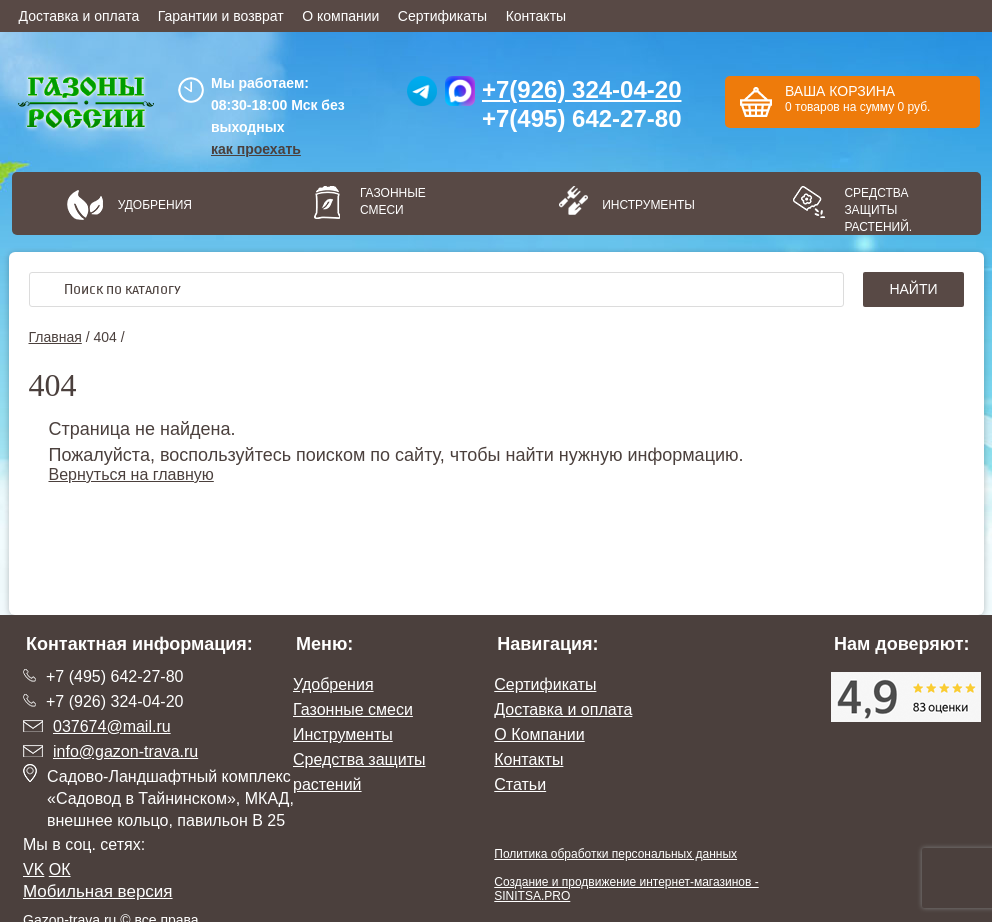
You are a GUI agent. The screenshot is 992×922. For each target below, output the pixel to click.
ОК (60, 869)
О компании (340, 16)
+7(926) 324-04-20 (581, 89)
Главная (55, 337)
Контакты (536, 16)
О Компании (539, 734)
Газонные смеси (393, 201)
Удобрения (155, 205)
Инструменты (642, 205)
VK (33, 869)
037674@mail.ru (112, 726)
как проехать (256, 149)
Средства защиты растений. (878, 210)
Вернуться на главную (131, 474)
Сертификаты (442, 16)
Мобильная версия (98, 891)
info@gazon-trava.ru (125, 751)
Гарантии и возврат (221, 16)
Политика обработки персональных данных (615, 854)
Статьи (520, 784)
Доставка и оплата (79, 16)
